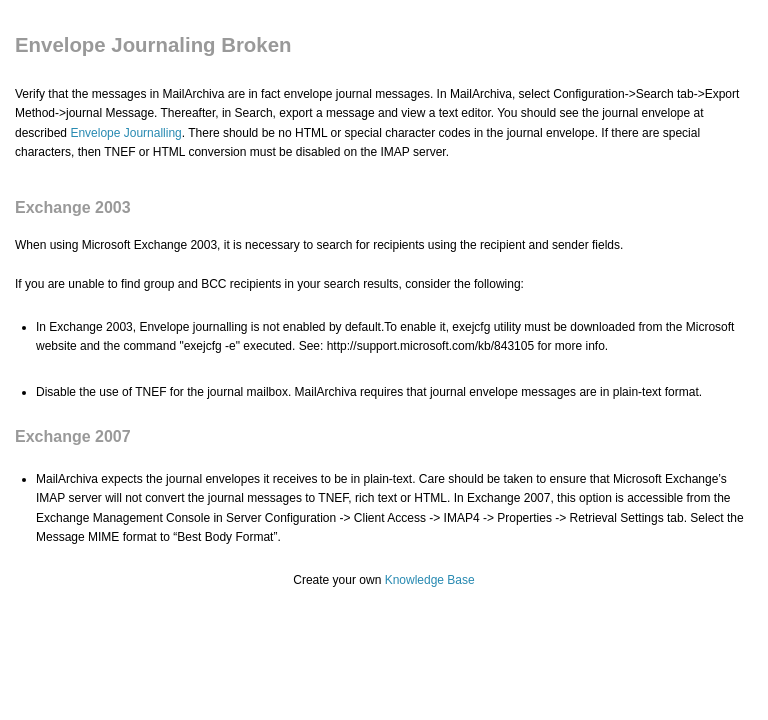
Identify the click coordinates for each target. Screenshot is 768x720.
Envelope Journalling (125, 133)
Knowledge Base (430, 580)
